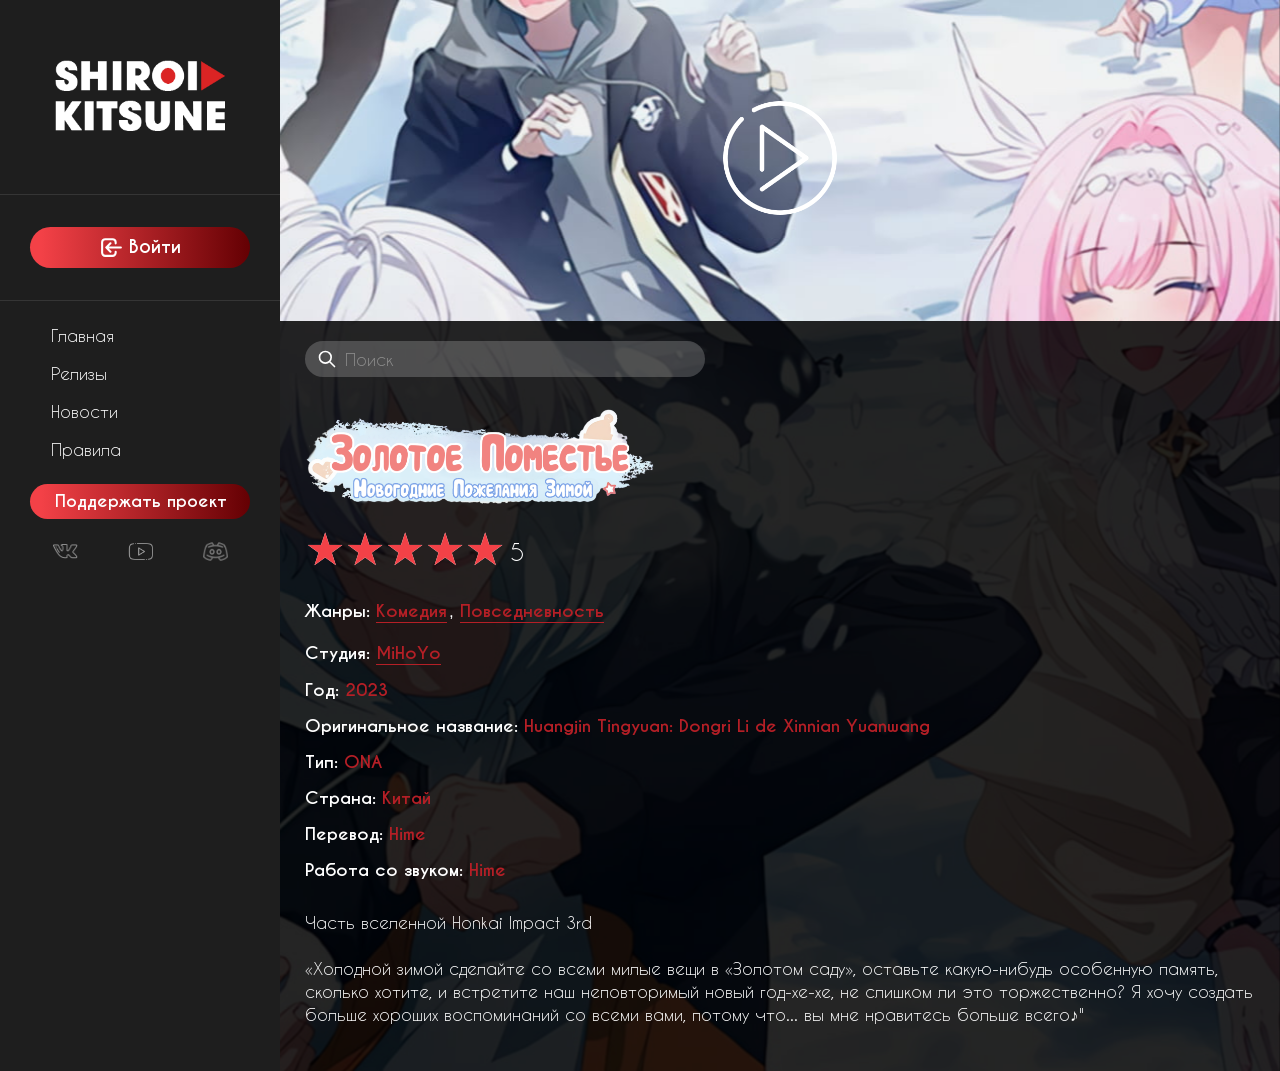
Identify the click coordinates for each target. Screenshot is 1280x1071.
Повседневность (532, 611)
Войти (140, 247)
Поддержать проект (141, 501)
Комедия (411, 611)
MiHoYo (408, 653)
